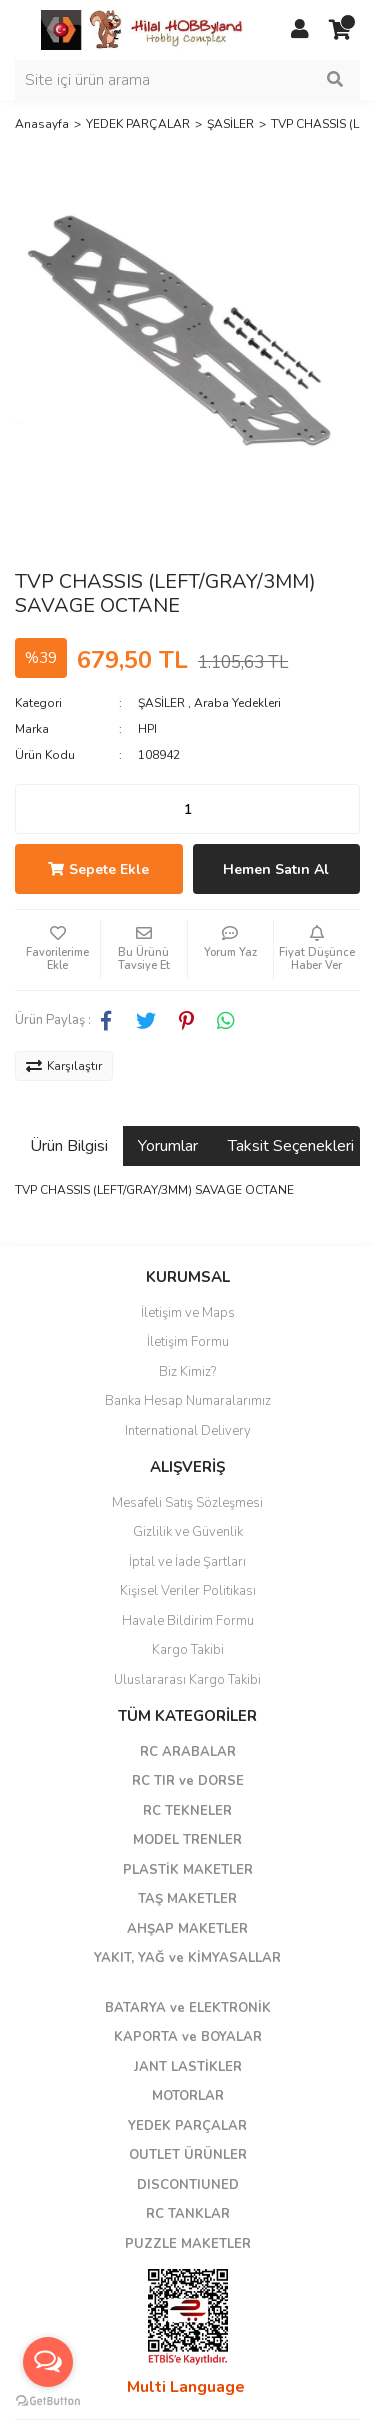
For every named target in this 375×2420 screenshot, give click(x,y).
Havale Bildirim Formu (188, 1621)
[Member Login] (300, 30)
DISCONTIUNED (188, 2185)
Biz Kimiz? (187, 1372)
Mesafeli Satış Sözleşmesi (187, 1503)
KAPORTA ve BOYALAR (188, 2037)
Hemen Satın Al (276, 869)
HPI (147, 729)
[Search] (187, 80)
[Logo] (143, 29)
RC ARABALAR (188, 1752)
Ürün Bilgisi (69, 1146)
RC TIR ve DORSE (188, 1781)
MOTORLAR (188, 2096)
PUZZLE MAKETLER (188, 2244)
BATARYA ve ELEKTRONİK (188, 2008)
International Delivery (188, 1431)
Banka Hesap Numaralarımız (188, 1401)
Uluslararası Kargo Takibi (187, 1680)
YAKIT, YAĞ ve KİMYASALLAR (187, 1958)
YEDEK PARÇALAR (187, 2126)
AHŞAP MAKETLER (187, 1929)
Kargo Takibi (188, 1650)
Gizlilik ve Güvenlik (188, 1532)
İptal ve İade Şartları (187, 1562)
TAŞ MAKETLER (187, 1899)
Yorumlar (168, 1146)
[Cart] (340, 30)
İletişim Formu (188, 1342)
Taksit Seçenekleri (291, 1146)
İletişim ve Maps (188, 1313)
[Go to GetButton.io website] (48, 2400)
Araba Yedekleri (237, 703)
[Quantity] (187, 809)
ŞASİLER (161, 703)
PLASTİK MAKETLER (188, 1870)
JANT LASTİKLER (188, 2067)
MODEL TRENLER (187, 1840)
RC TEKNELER (187, 1811)
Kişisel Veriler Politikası (188, 1591)
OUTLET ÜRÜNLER (188, 2155)
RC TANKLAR (188, 2214)
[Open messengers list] (48, 2362)
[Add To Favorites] (57, 950)
